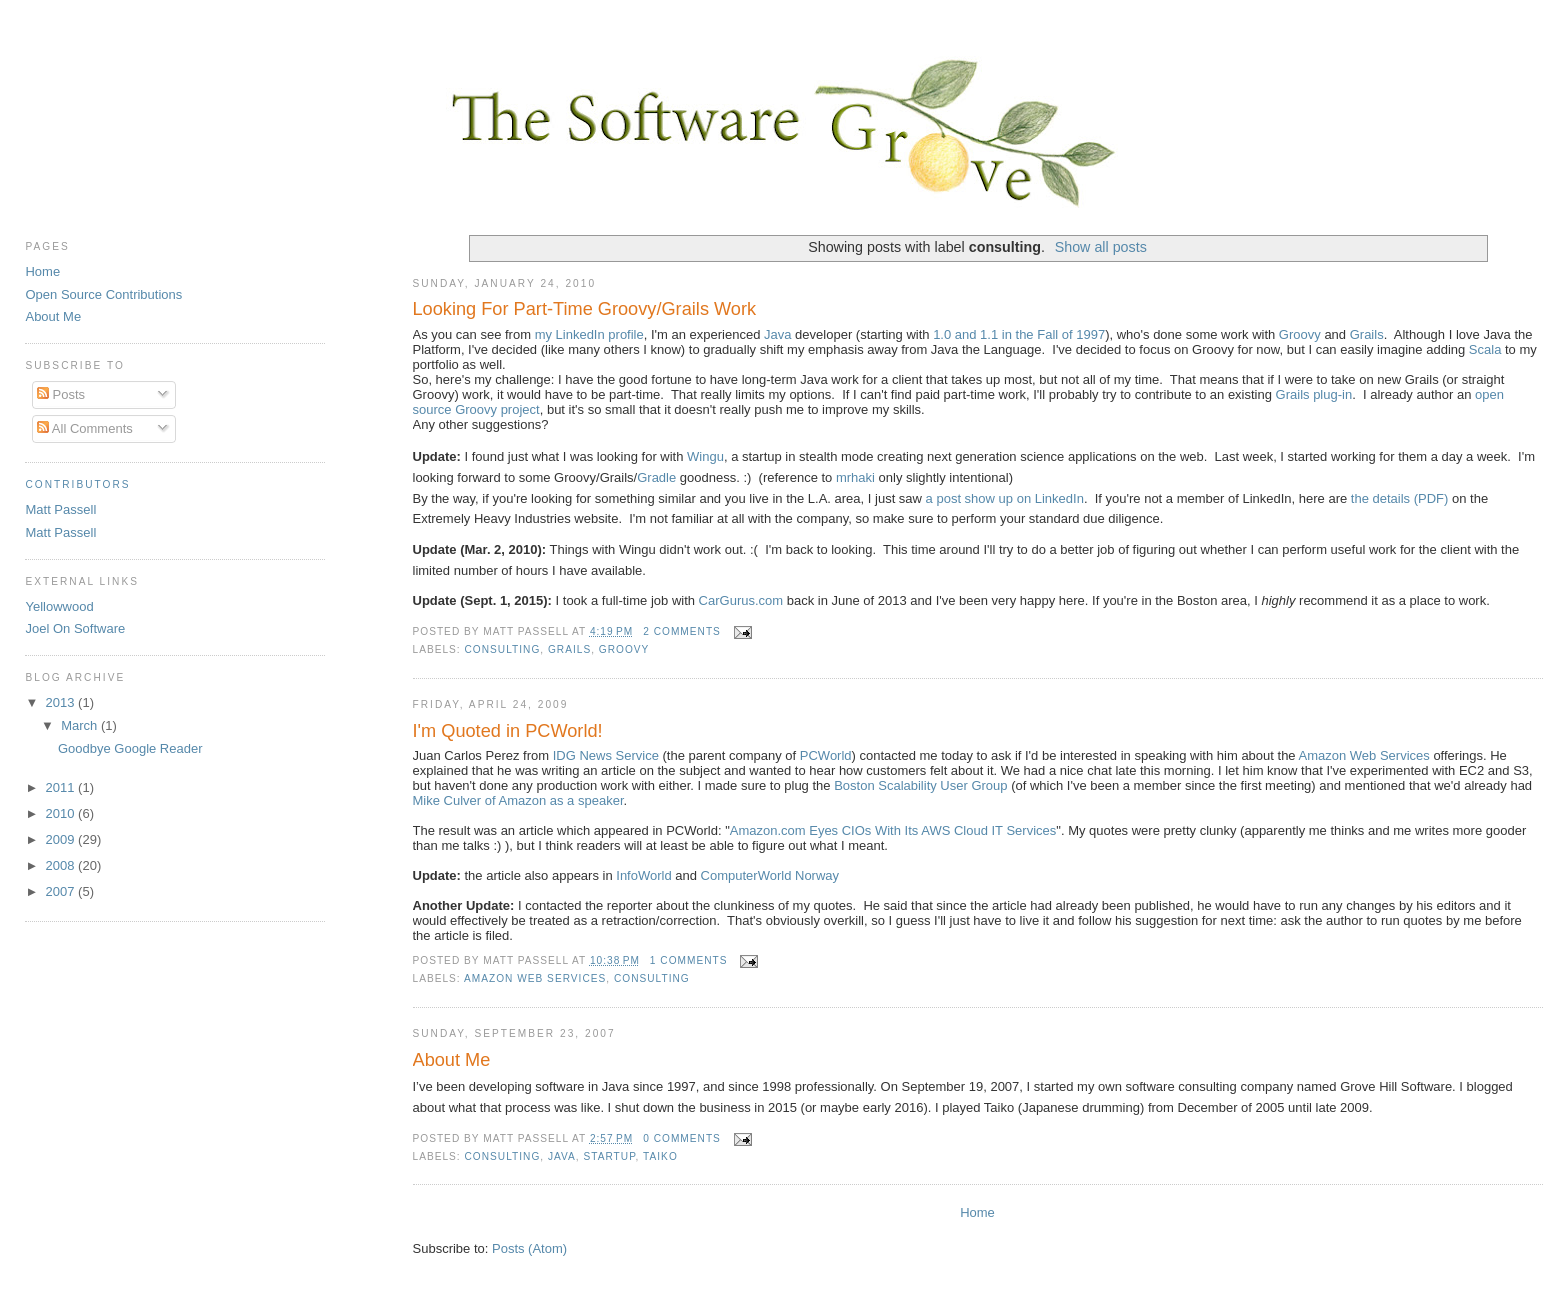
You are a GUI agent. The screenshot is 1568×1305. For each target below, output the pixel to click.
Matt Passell (60, 509)
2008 (62, 865)
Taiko (660, 1156)
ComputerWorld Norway (770, 875)
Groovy (1300, 334)
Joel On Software (75, 628)
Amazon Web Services (1364, 755)
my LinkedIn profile (589, 334)
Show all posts (1101, 247)
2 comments (682, 631)
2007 (62, 891)
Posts (61, 394)
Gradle (656, 477)
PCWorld (826, 755)
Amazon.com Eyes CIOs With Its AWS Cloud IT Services (893, 830)
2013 (62, 702)
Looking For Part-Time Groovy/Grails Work (585, 309)
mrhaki (855, 477)
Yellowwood (59, 606)
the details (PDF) (1400, 498)
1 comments (689, 960)
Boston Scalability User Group (920, 785)
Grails (1367, 334)
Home (977, 1212)
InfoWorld (643, 875)
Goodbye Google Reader (130, 748)
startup (609, 1156)
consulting (503, 649)
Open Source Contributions (103, 294)
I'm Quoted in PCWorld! (508, 731)
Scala (1485, 349)
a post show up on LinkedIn (1005, 498)
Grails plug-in (1314, 394)
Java (777, 334)
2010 (62, 813)
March (81, 725)
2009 (62, 839)
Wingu (705, 456)
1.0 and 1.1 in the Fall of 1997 (1019, 334)
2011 (62, 787)
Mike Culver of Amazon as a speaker (518, 800)
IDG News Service (606, 755)
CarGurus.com (741, 600)
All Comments (85, 428)
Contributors (77, 484)
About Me (452, 1060)
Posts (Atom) (529, 1248)
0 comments (682, 1138)
